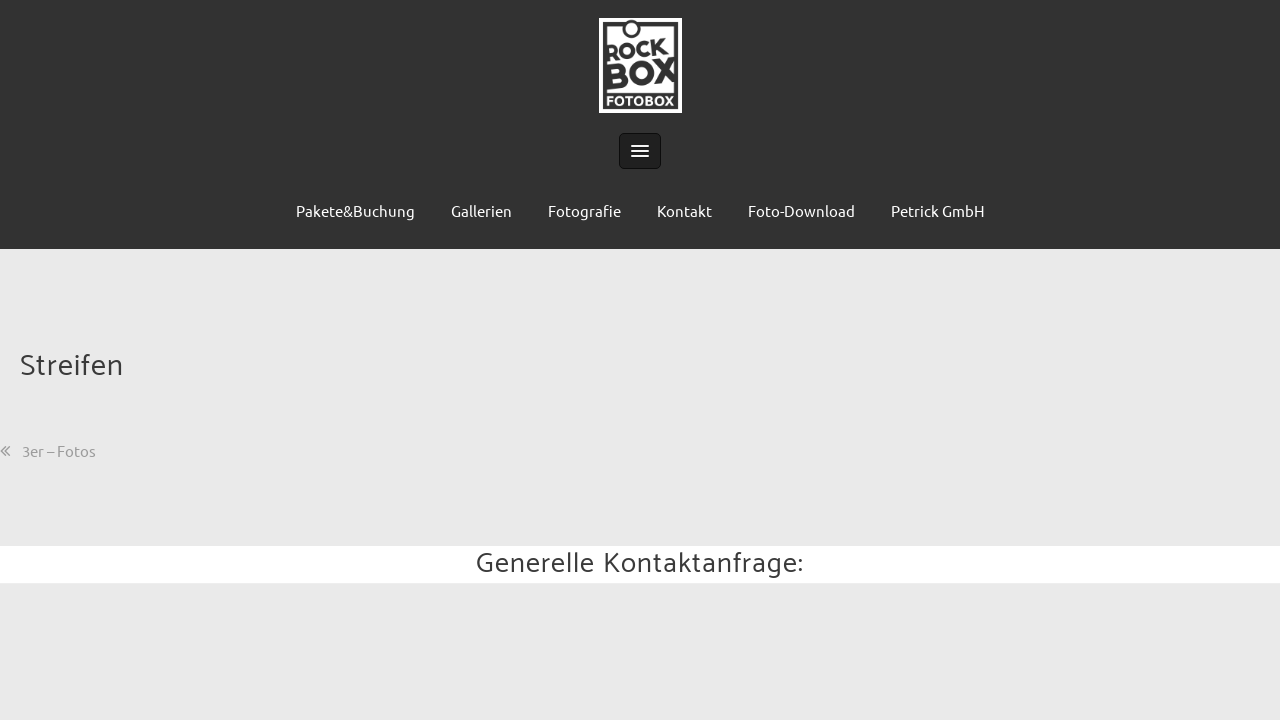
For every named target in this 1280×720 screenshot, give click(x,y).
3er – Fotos (59, 450)
